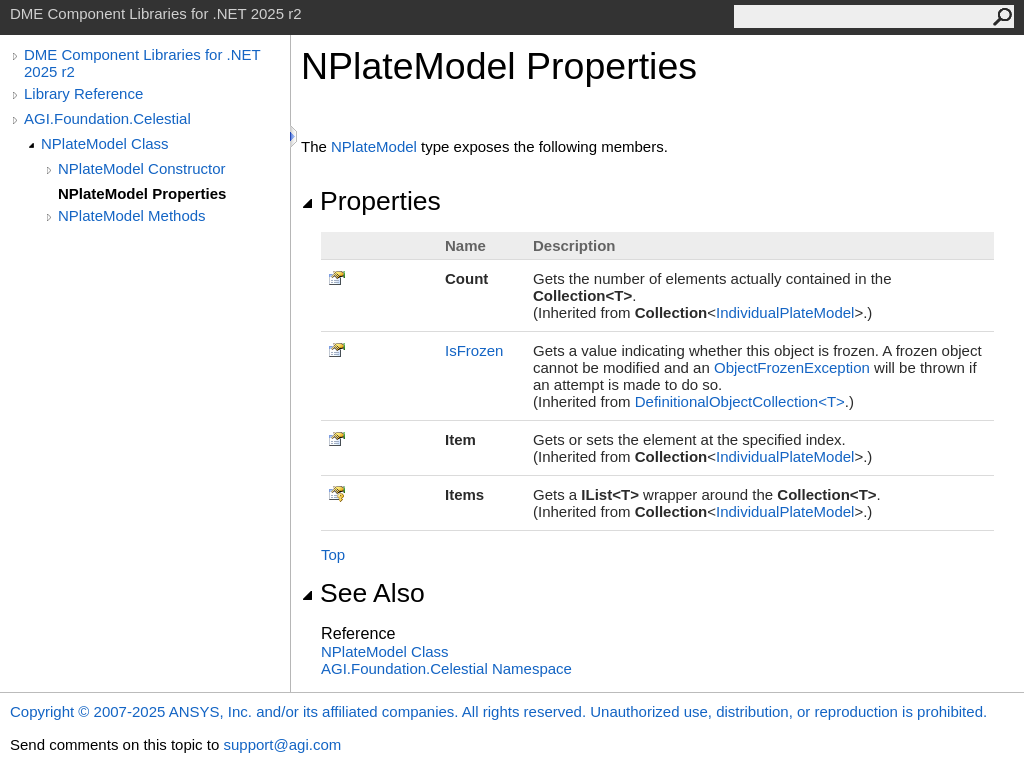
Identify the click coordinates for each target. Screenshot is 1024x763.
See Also (363, 593)
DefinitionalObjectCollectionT (740, 401)
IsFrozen (474, 350)
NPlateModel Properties (142, 193)
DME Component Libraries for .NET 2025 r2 (142, 63)
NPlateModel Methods (132, 215)
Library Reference (83, 93)
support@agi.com (282, 744)
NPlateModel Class (105, 143)
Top (333, 554)
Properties (371, 201)
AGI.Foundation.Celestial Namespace (446, 668)
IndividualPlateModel (785, 312)
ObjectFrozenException (792, 367)
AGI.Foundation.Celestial (107, 118)
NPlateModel (374, 146)
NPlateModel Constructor (142, 168)
